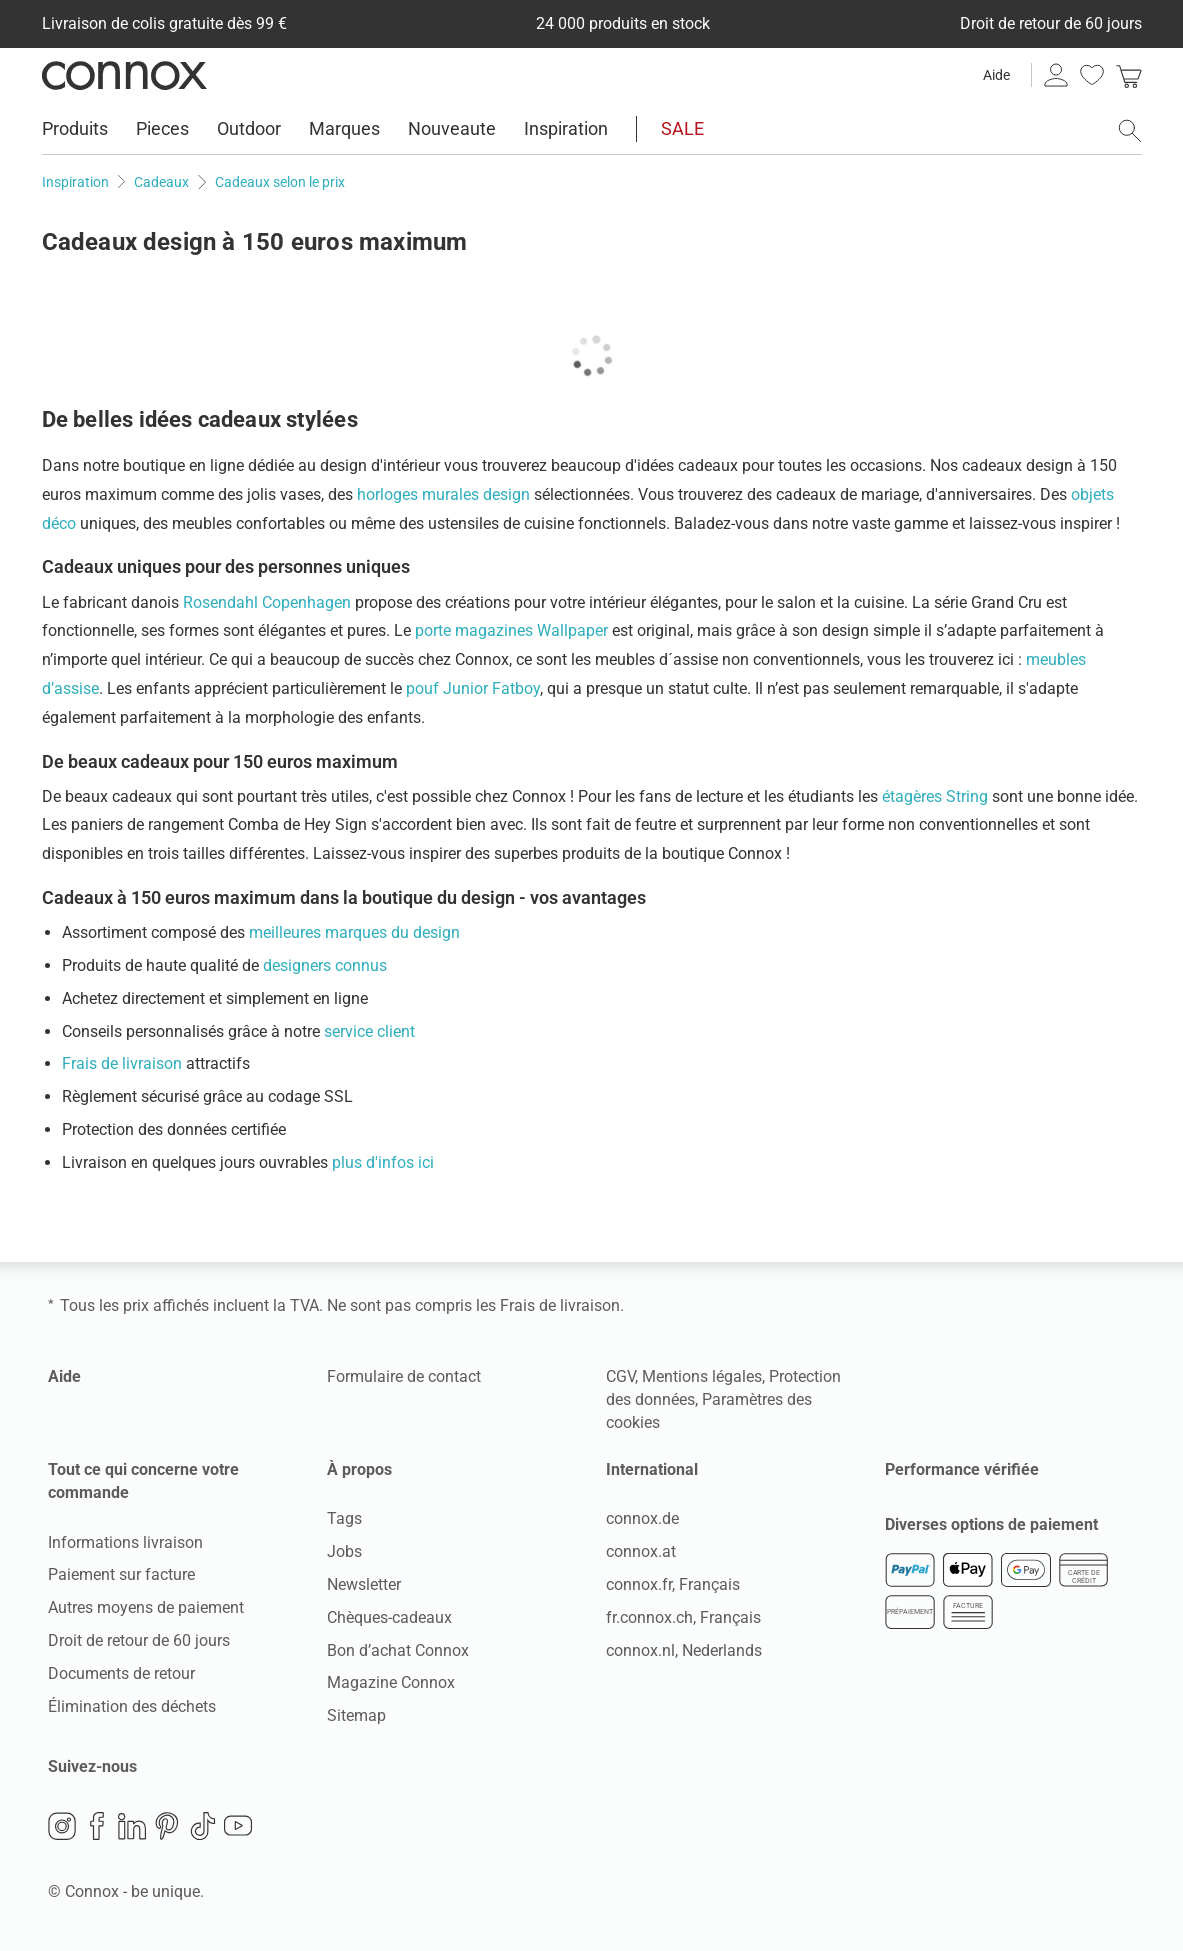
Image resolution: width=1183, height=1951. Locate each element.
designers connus (325, 965)
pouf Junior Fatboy (473, 688)
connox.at (641, 1551)
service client (369, 1031)
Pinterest (167, 1826)
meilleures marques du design (354, 932)
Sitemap (356, 1715)
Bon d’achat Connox (398, 1650)
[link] (1129, 75)
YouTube (238, 1826)
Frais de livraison (122, 1063)
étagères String (935, 796)
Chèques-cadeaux (389, 1617)
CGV (620, 1376)
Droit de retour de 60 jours (139, 1640)
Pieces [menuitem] (162, 128)
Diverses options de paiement (991, 1524)
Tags (344, 1518)
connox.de (642, 1518)
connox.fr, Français (673, 1584)
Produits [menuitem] (75, 128)
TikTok (203, 1826)
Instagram (62, 1826)
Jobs (344, 1551)
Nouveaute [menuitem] (452, 128)
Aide (996, 75)
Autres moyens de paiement (146, 1607)
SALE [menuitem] (682, 128)
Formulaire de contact (404, 1376)
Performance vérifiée (962, 1469)
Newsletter (364, 1584)
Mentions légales (702, 1376)
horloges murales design (443, 494)
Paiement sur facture (121, 1574)
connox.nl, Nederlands (684, 1650)
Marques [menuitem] (344, 128)
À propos (359, 1469)
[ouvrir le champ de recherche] (1130, 131)
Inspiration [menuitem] (566, 128)
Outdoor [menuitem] (249, 128)
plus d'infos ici (383, 1162)
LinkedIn (132, 1826)
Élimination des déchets (132, 1706)
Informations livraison (125, 1542)
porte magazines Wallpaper (511, 630)
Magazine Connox (391, 1682)
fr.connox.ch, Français (683, 1617)
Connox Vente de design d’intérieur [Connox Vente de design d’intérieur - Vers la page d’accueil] (124, 75)
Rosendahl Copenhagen (267, 602)
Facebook (97, 1826)
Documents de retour (121, 1673)
